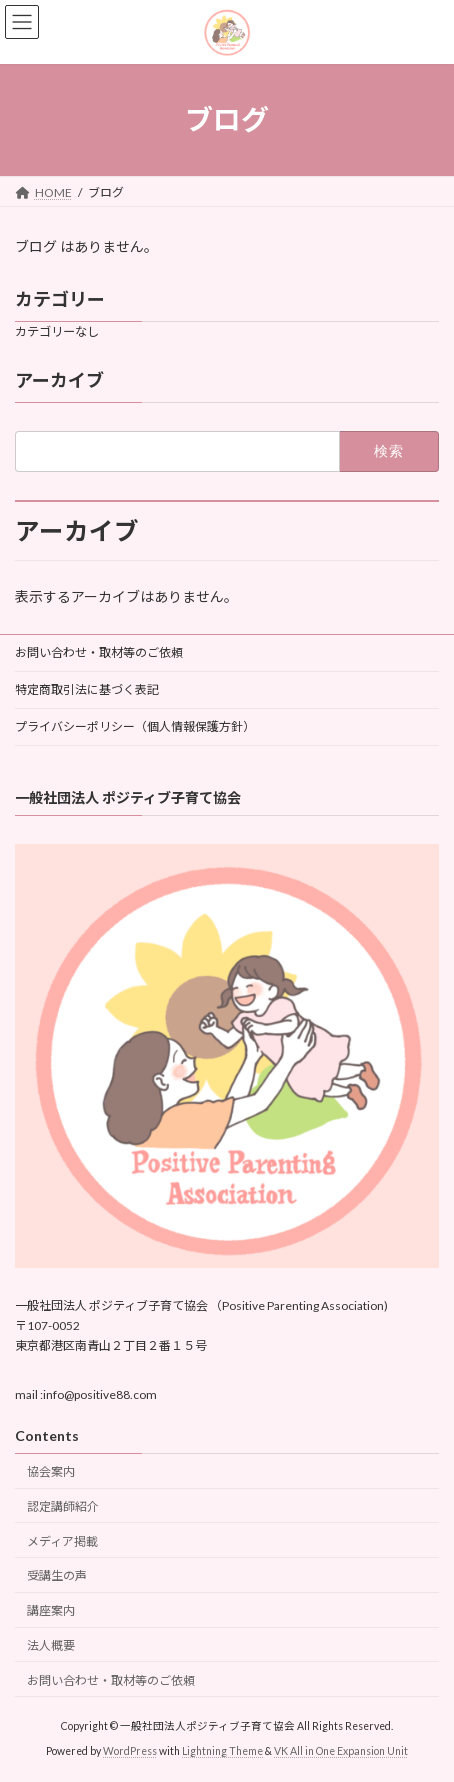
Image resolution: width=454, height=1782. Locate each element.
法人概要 (51, 1645)
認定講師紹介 (63, 1506)
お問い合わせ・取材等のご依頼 (99, 652)
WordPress (130, 1751)
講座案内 (51, 1610)
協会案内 (51, 1471)
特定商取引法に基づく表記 (87, 689)
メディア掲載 (62, 1541)
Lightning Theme (222, 1751)
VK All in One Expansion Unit (341, 1751)
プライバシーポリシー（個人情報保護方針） (135, 726)
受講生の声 (57, 1575)
